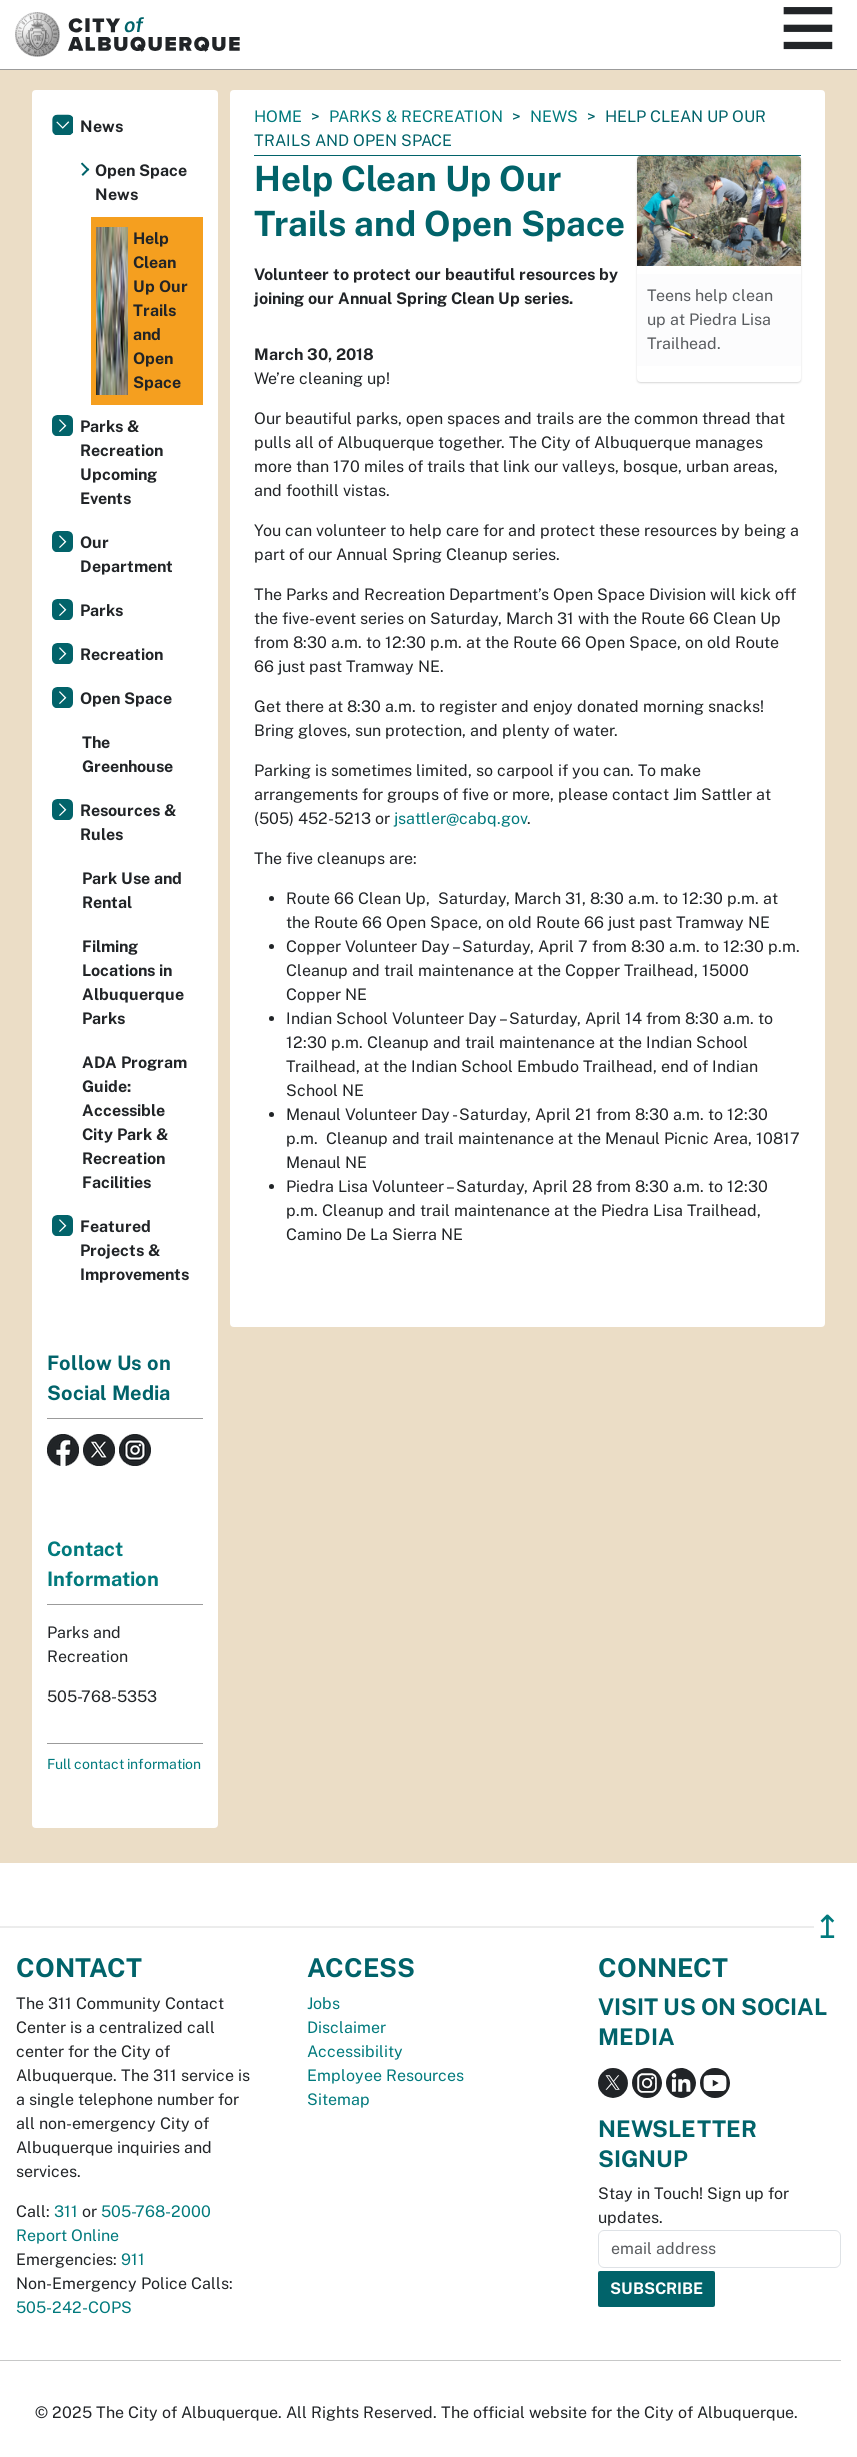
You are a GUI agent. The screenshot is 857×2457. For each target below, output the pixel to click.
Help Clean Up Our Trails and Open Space (142, 311)
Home (278, 116)
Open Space (126, 698)
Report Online (67, 2235)
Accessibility (355, 2051)
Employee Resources (385, 2075)
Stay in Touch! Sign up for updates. (693, 2205)
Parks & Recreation (416, 116)
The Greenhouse (127, 754)
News (554, 116)
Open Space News (141, 182)
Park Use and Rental (132, 890)
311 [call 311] (66, 2211)
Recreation (121, 654)
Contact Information (103, 1564)
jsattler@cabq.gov (460, 818)
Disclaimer (346, 2027)
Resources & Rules (128, 822)
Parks (101, 610)
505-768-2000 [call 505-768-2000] (156, 2211)
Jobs (323, 2003)
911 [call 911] (133, 2259)
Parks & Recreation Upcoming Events (121, 462)
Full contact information (124, 1764)
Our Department (126, 554)
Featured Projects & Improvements (134, 1250)
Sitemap (338, 2099)
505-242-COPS (74, 2307)
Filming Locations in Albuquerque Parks (133, 982)
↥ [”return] (827, 1926)
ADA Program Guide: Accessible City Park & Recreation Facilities (134, 1122)
